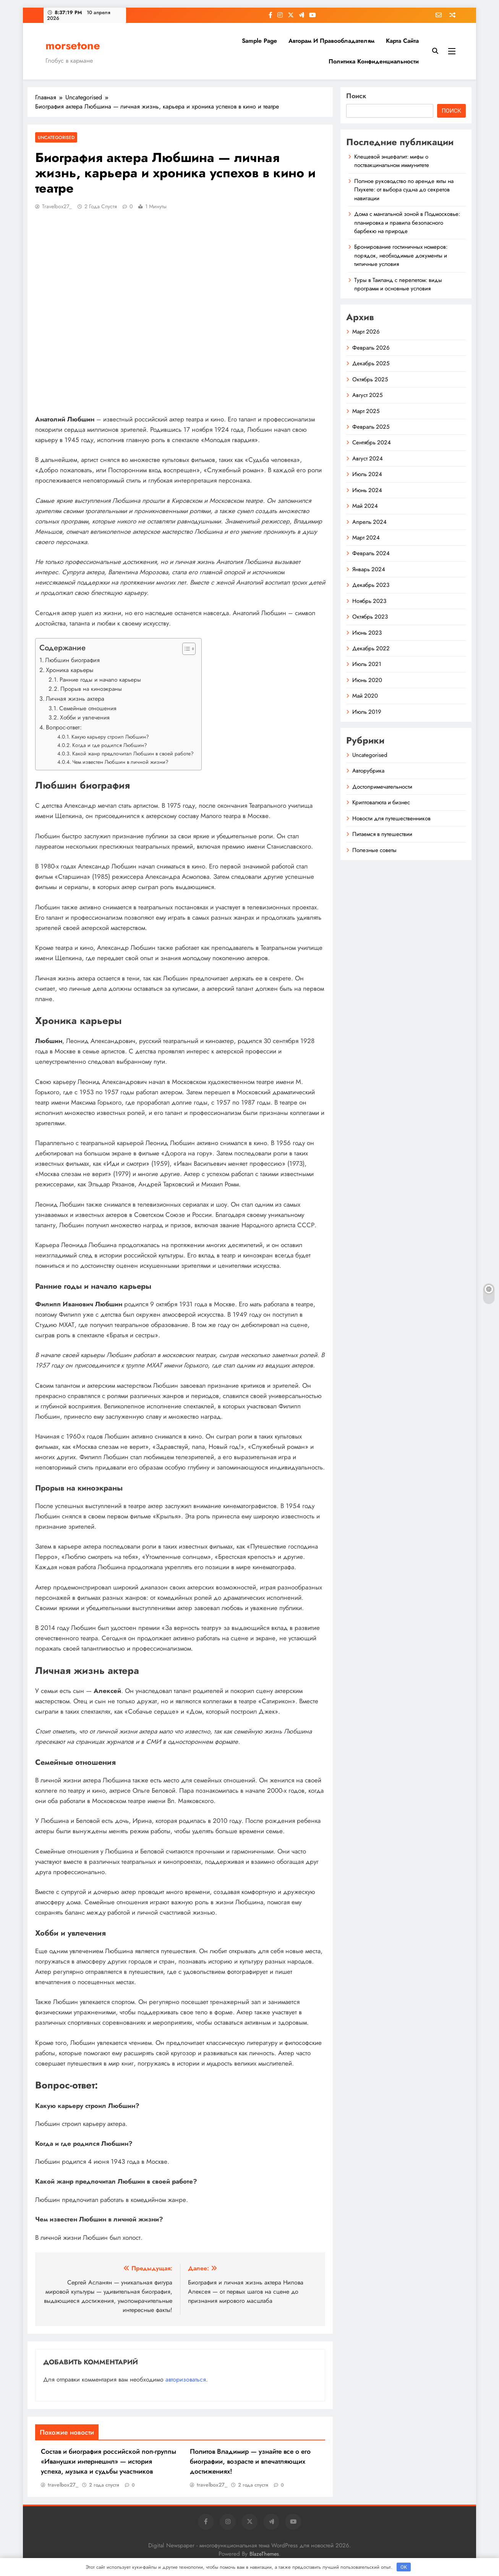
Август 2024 (367, 458)
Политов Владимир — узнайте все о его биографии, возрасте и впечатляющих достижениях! (250, 2461)
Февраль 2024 (371, 553)
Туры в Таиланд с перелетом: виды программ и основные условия (398, 284)
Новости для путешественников (391, 818)
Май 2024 (365, 506)
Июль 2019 (366, 712)
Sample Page (259, 40)
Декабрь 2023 (370, 585)
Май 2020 (365, 696)
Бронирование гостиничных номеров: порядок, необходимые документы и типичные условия (400, 255)
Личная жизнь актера (75, 698)
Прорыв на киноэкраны (91, 689)
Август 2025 (367, 395)
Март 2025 (365, 411)
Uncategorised (56, 137)
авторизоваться (185, 2379)
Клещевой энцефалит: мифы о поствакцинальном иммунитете (391, 160)
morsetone (72, 45)
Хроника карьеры (69, 670)
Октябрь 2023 (370, 616)
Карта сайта (402, 40)
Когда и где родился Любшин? (109, 745)
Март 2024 (366, 537)
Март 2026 (366, 331)
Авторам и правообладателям (331, 40)
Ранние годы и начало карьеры (100, 680)
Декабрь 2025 (370, 363)
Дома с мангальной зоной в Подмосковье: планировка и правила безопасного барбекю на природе (407, 222)
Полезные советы (374, 850)
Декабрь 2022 (371, 648)
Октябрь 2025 (370, 379)
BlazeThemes (264, 2554)
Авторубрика (368, 770)
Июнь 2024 (367, 490)
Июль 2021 (366, 664)
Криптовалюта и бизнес (381, 802)
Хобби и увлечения (84, 717)
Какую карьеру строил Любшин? (110, 736)
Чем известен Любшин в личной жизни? (120, 762)
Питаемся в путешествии (382, 834)
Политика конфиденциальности (374, 61)
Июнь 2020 (367, 680)
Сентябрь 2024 (371, 442)
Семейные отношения (87, 708)
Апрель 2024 (369, 522)
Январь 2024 (368, 569)
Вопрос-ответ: (64, 727)
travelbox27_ (57, 206)
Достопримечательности (382, 787)
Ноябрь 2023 (369, 601)
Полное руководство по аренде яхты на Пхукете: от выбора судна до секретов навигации (404, 190)
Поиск (356, 96)
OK (403, 2567)
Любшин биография (72, 660)
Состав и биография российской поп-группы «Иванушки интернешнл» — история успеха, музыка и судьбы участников (108, 2461)
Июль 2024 (367, 474)
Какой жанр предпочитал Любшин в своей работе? (133, 753)
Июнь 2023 (367, 633)
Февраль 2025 (370, 427)
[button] (185, 648)
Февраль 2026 (371, 347)
